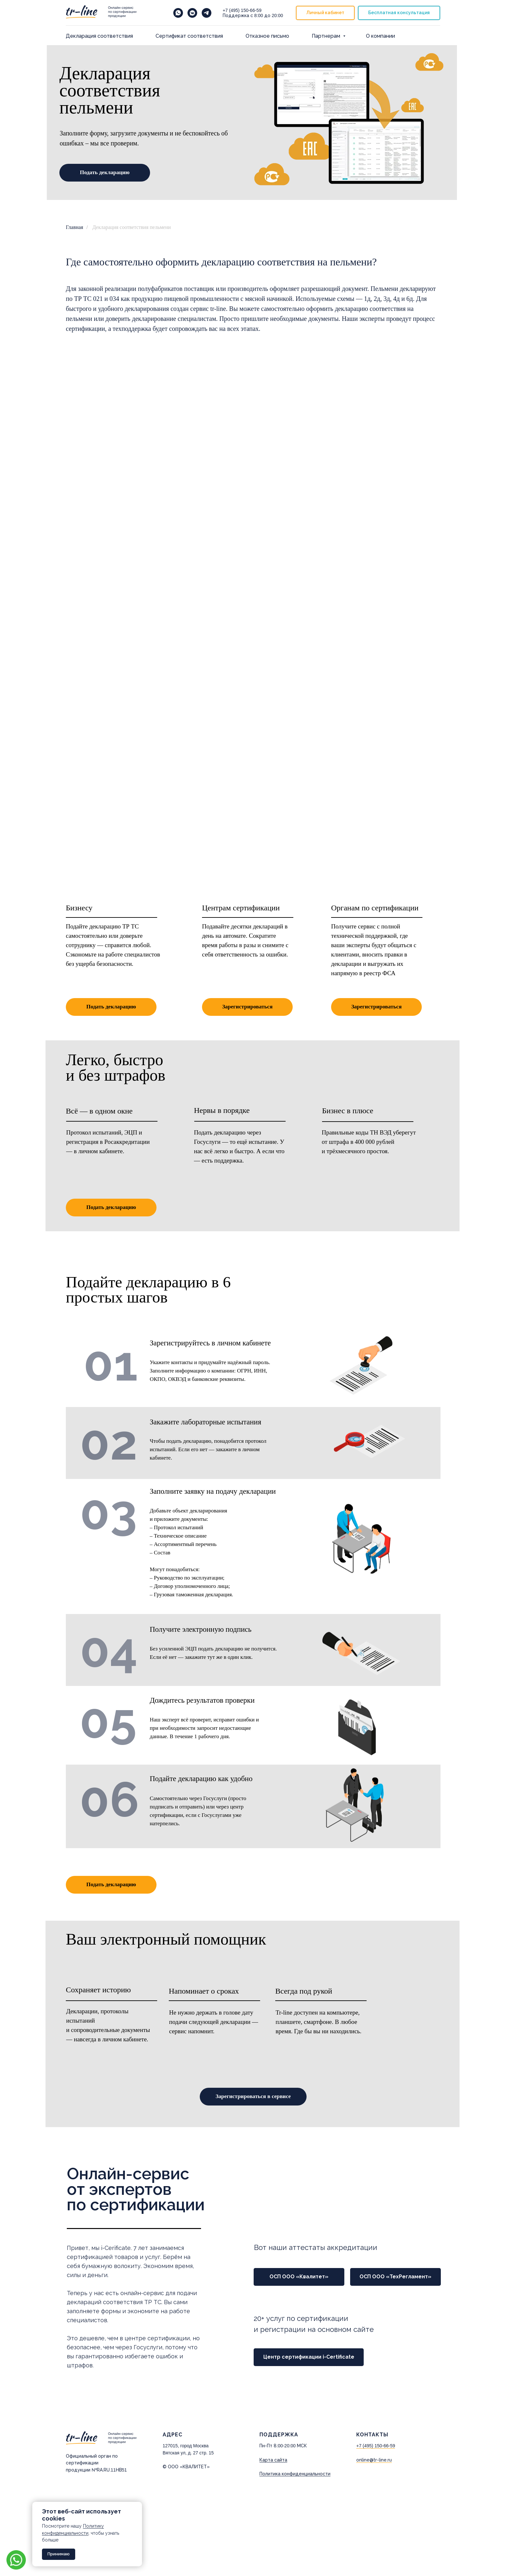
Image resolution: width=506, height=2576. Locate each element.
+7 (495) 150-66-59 (375, 2445)
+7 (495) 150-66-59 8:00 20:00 (253, 13)
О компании (380, 36)
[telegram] (206, 13)
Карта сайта (273, 2459)
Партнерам (326, 36)
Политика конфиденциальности (294, 2473)
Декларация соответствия (99, 36)
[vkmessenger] (192, 13)
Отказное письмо (267, 36)
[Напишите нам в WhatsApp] (178, 13)
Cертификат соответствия (189, 36)
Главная (74, 227)
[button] (399, 13)
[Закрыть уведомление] (137, 2506)
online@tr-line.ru (374, 2459)
